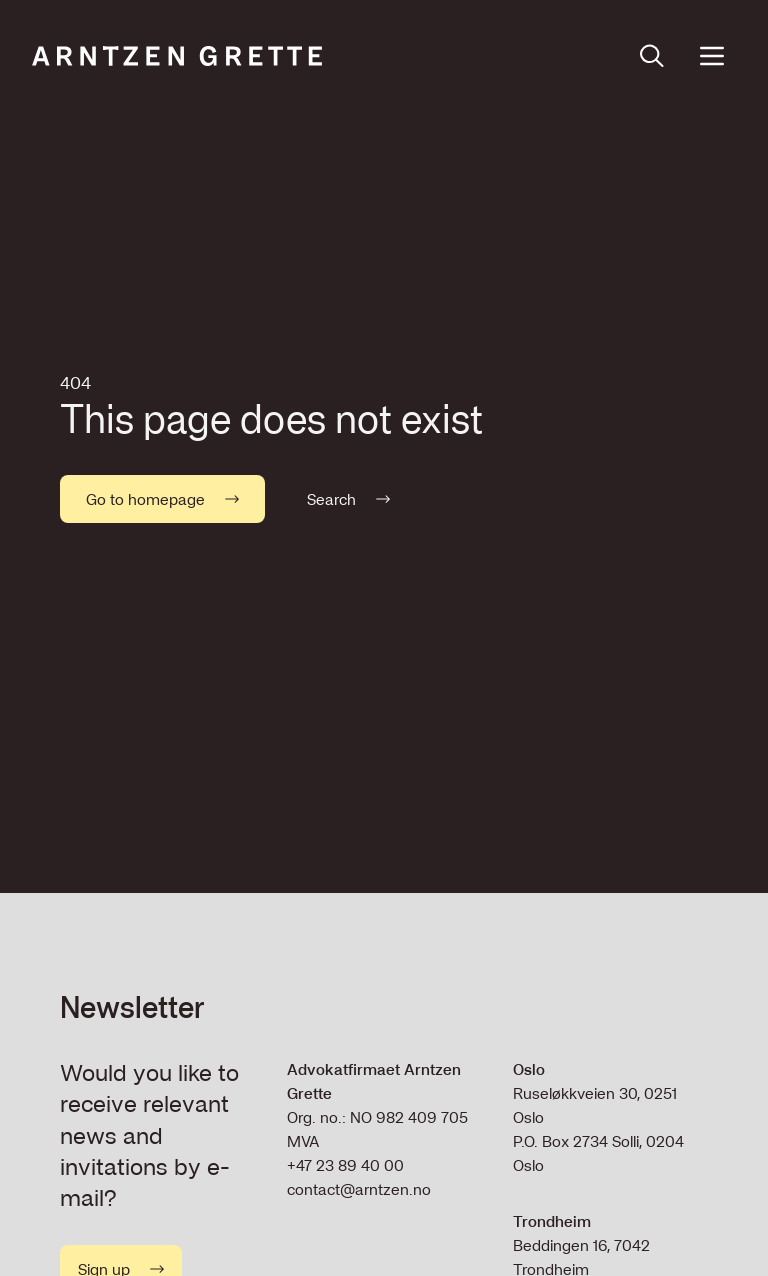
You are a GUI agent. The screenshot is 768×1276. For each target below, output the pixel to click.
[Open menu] (712, 56)
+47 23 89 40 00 (345, 1165)
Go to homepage (162, 499)
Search (348, 499)
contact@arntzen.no (359, 1189)
